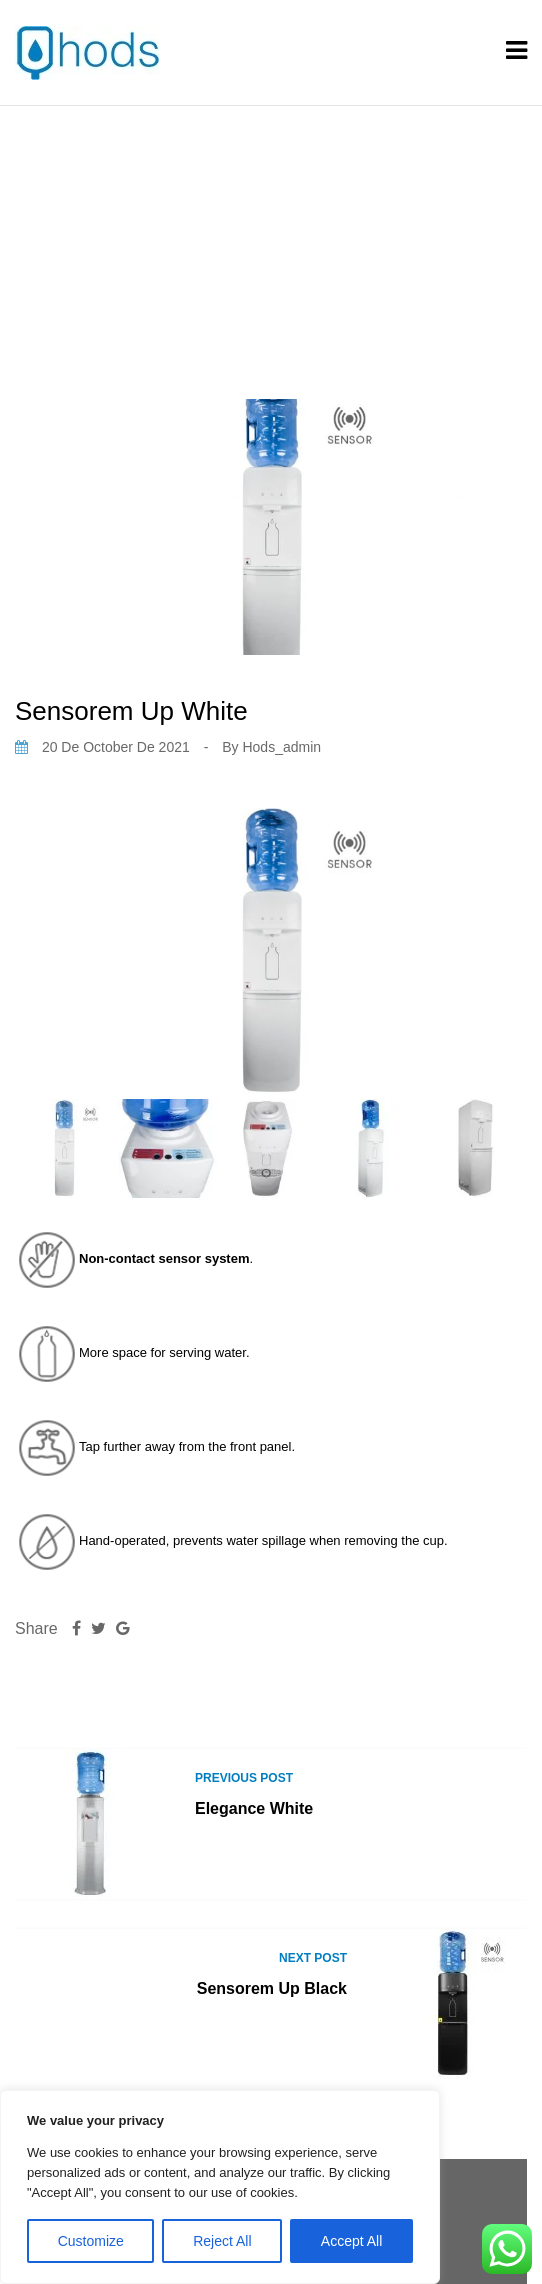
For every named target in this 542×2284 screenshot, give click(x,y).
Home (178, 228)
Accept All (351, 2241)
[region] (220, 2187)
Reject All (222, 2241)
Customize (91, 2241)
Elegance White (254, 1808)
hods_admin (281, 747)
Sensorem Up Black (272, 1988)
